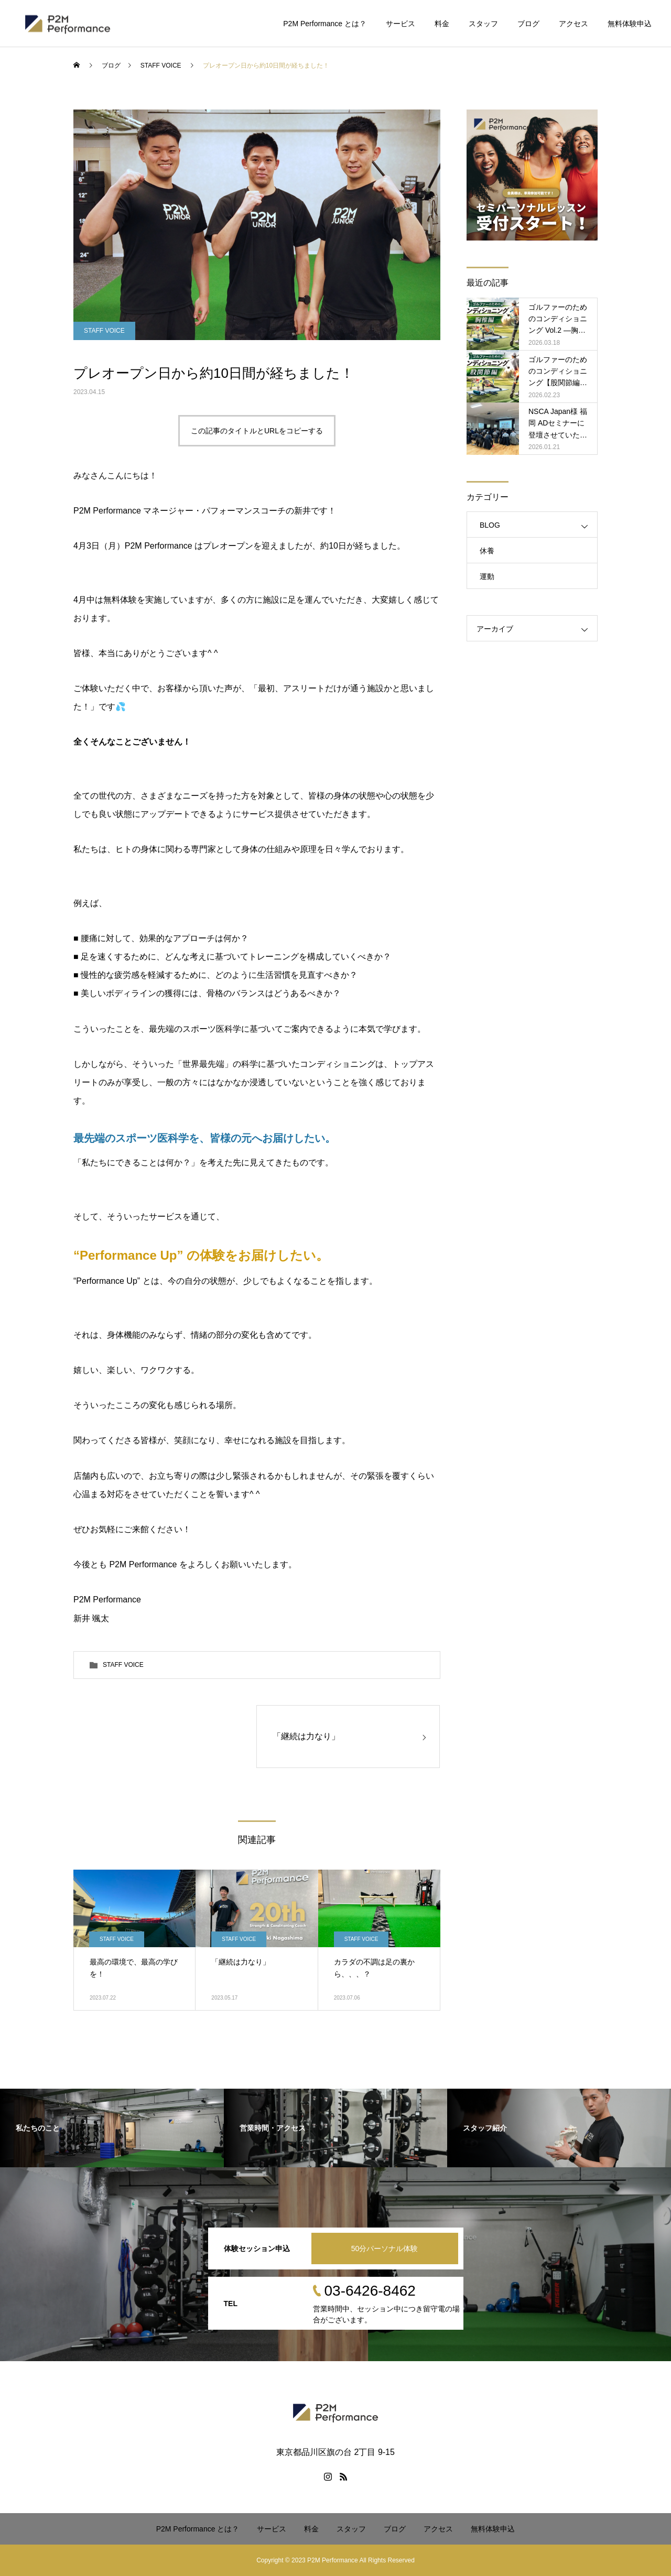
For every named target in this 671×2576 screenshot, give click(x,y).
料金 (442, 23)
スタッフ (483, 23)
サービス (400, 23)
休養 (487, 551)
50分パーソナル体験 (384, 2248)
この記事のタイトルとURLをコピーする (257, 431)
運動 (487, 576)
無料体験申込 (630, 23)
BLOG (490, 525)
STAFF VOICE (104, 330)
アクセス (573, 23)
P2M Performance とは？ (324, 23)
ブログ (528, 23)
